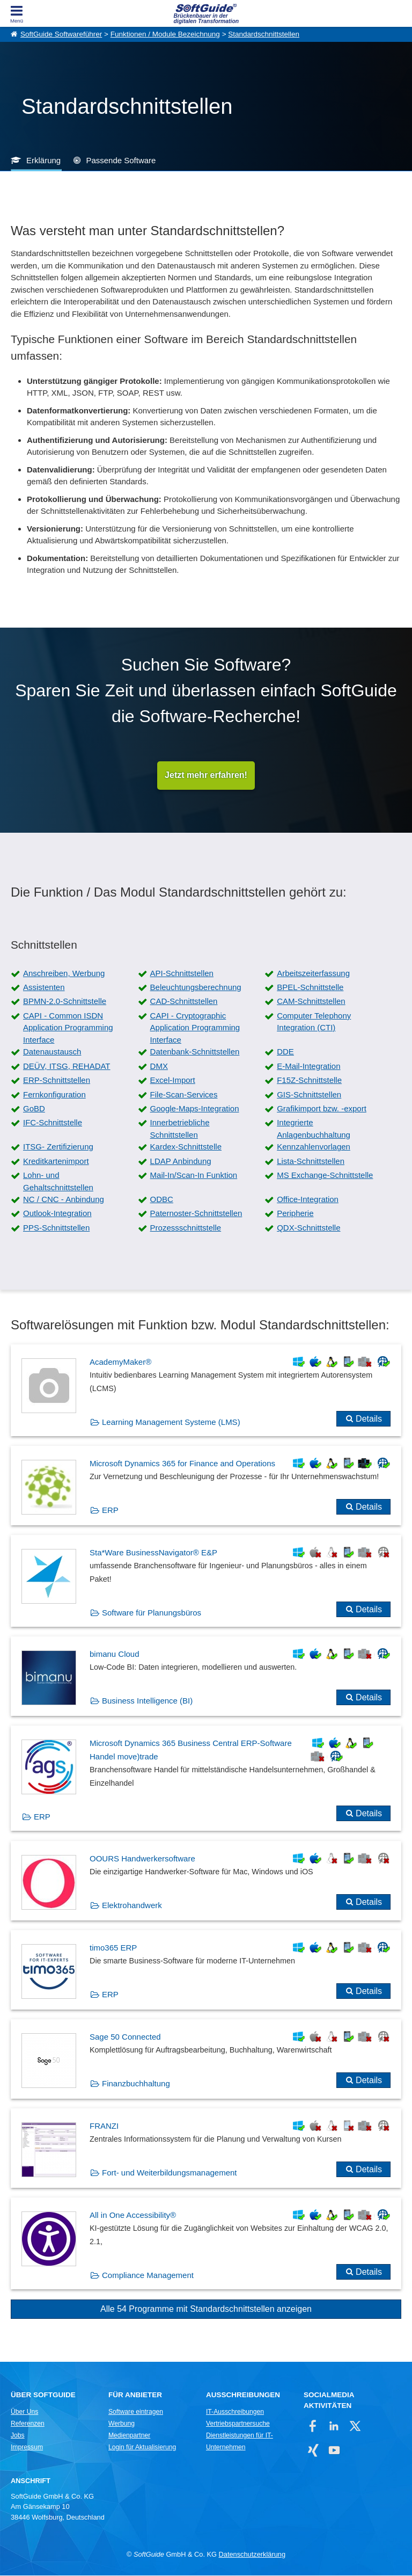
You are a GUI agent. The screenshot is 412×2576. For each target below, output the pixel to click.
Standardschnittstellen (263, 34)
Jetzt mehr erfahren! (206, 775)
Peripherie (295, 1213)
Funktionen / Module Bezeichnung (165, 34)
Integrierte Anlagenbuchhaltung (313, 1129)
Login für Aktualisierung (142, 2447)
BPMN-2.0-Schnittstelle (64, 1001)
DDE (285, 1052)
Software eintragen (135, 2412)
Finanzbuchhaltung (136, 2084)
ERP (110, 1510)
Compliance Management (148, 2275)
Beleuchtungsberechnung (195, 987)
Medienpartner (129, 2436)
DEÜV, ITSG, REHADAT (67, 1066)
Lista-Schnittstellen (310, 1161)
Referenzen (28, 2424)
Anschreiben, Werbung (64, 973)
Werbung (121, 2424)
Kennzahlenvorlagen (313, 1147)
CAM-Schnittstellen (311, 1001)
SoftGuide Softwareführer (61, 34)
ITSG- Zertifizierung (58, 1147)
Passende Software (121, 160)
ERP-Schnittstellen (56, 1080)
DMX (159, 1066)
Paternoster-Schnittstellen (196, 1213)
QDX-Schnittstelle (308, 1228)
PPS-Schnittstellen (56, 1228)
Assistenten (44, 987)
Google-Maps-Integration (194, 1109)
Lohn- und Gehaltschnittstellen (58, 1181)
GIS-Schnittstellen (309, 1094)
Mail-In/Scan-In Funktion (194, 1175)
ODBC (161, 1199)
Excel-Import (172, 1080)
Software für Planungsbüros (151, 1613)
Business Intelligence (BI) (147, 1701)
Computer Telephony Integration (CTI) (314, 1022)
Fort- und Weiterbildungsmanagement (169, 2173)
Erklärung (43, 160)
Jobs (18, 2436)
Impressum (27, 2447)
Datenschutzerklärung (252, 2555)
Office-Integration (308, 1199)
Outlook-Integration (57, 1213)
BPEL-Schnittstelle (310, 987)
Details (369, 1419)
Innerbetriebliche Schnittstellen (180, 1129)
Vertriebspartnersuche (238, 2424)
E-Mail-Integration (308, 1066)
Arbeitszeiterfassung (313, 973)
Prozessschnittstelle (186, 1228)
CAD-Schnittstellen (184, 1001)
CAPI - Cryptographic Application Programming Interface (195, 1028)
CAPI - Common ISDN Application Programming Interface (68, 1028)
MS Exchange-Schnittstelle (325, 1175)
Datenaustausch (52, 1052)
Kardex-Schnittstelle (186, 1147)
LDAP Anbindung (180, 1161)
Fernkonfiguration (54, 1094)
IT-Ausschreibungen (235, 2412)
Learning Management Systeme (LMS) (171, 1422)
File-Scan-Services (184, 1094)
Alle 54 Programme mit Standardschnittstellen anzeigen (206, 2309)
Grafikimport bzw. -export (321, 1109)
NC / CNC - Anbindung (63, 1199)
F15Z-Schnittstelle (309, 1080)
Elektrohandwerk (132, 1905)
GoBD (34, 1109)
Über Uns (24, 2412)
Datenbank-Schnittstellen (195, 1052)
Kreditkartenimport (56, 1161)
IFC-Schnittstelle (52, 1122)
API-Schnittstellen (182, 973)
